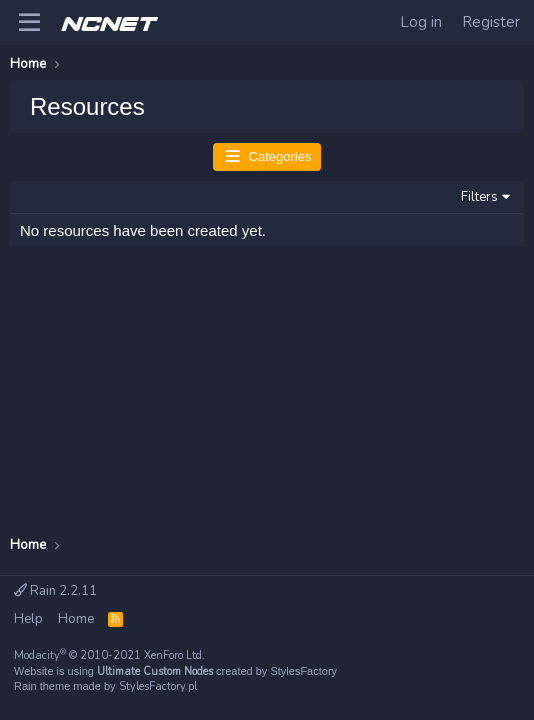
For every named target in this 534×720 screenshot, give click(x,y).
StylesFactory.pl (158, 686)
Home (76, 619)
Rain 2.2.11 (55, 591)
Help (28, 619)
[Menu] (29, 23)
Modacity (109, 655)
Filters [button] (479, 197)
